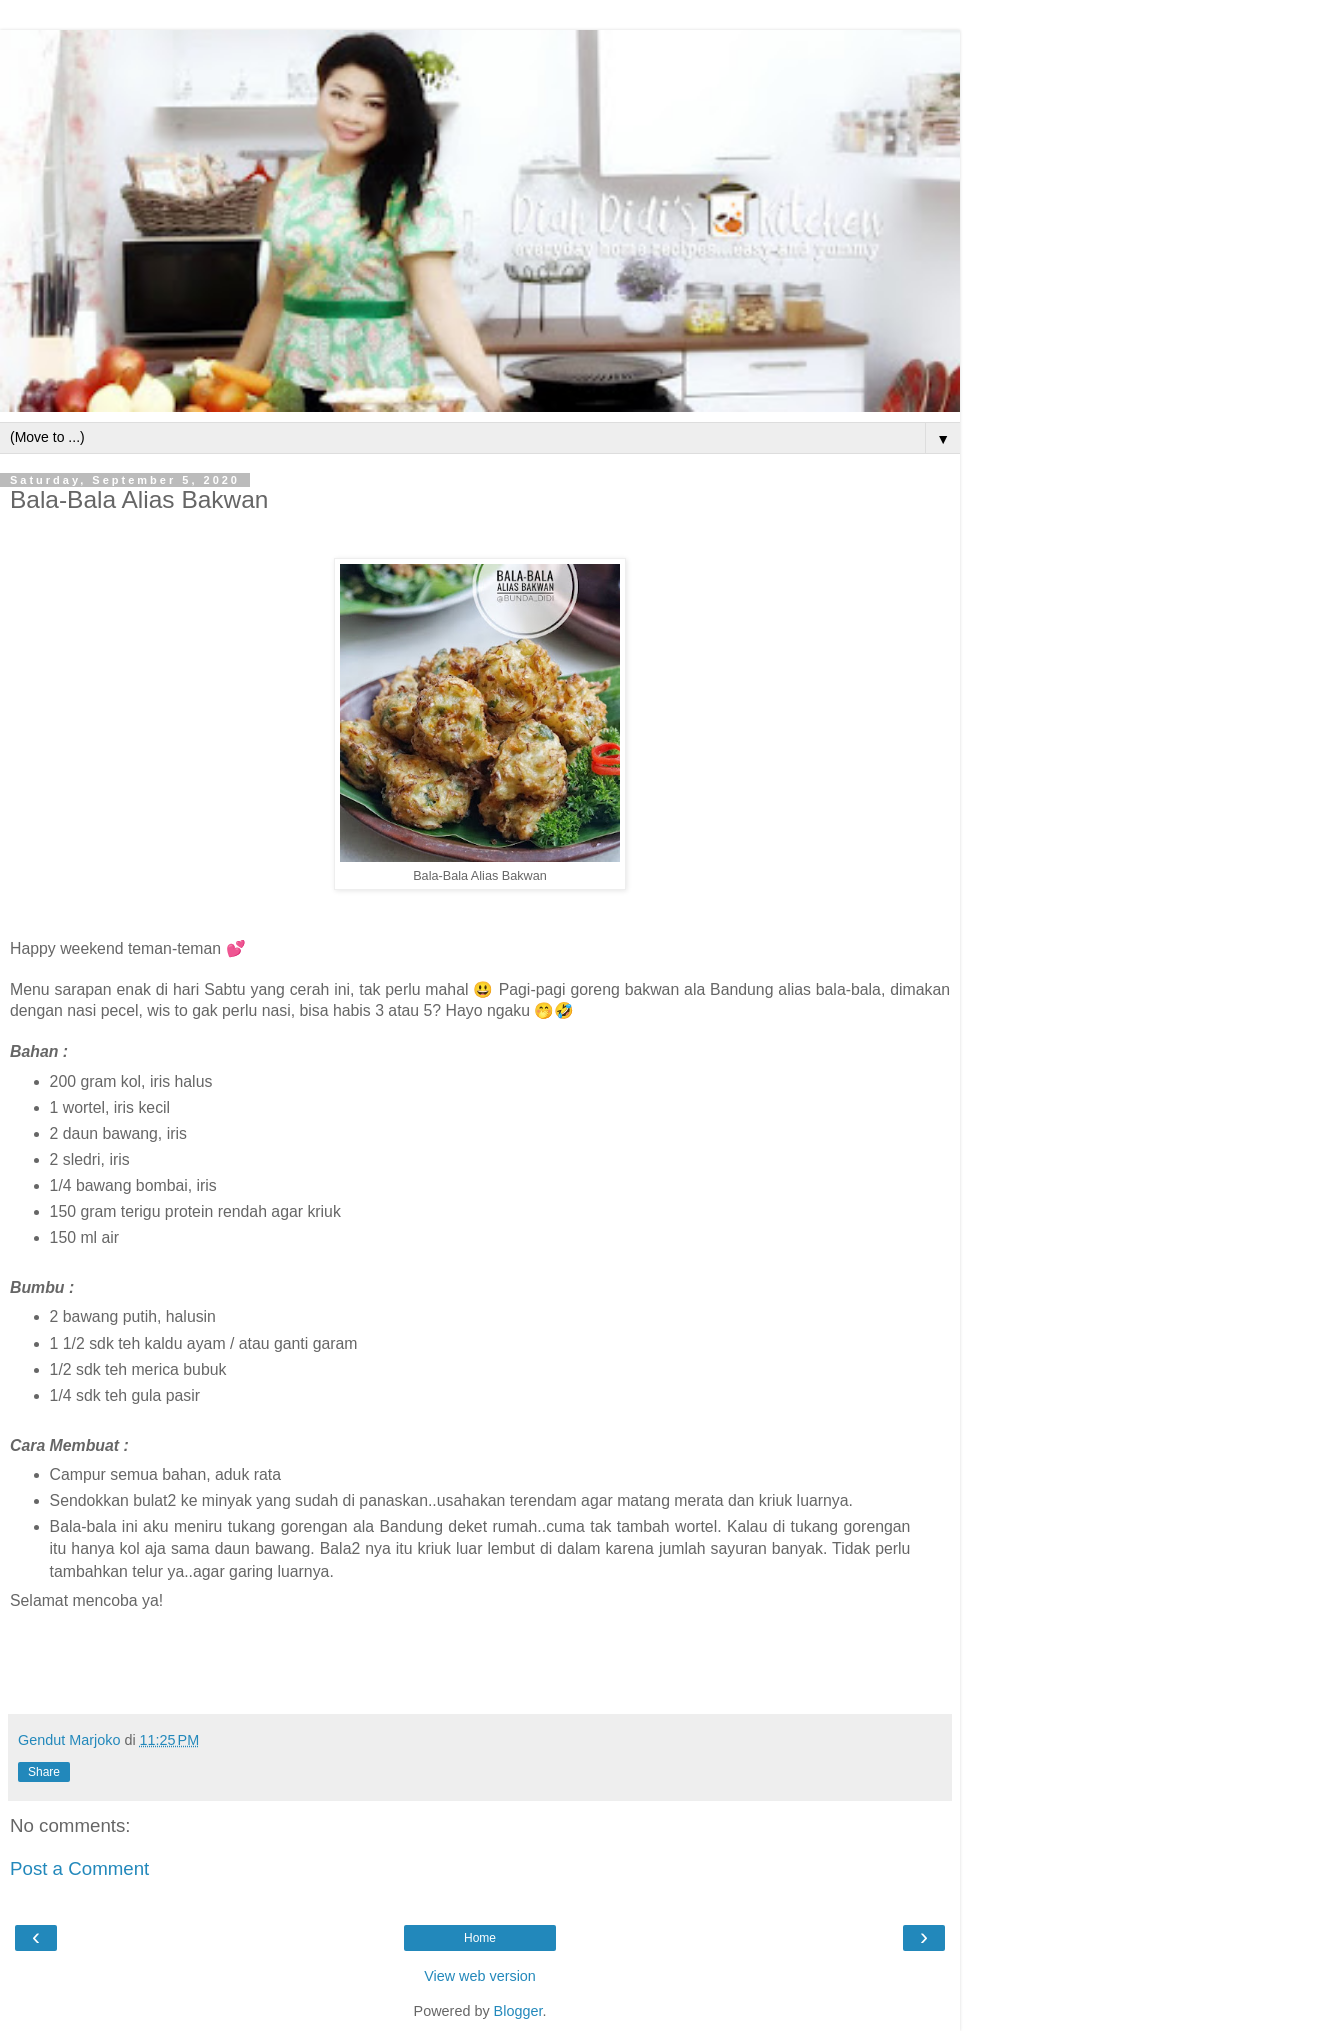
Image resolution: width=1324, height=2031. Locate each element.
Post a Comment (79, 1868)
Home (480, 1938)
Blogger (518, 2011)
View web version (480, 1976)
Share (44, 1772)
